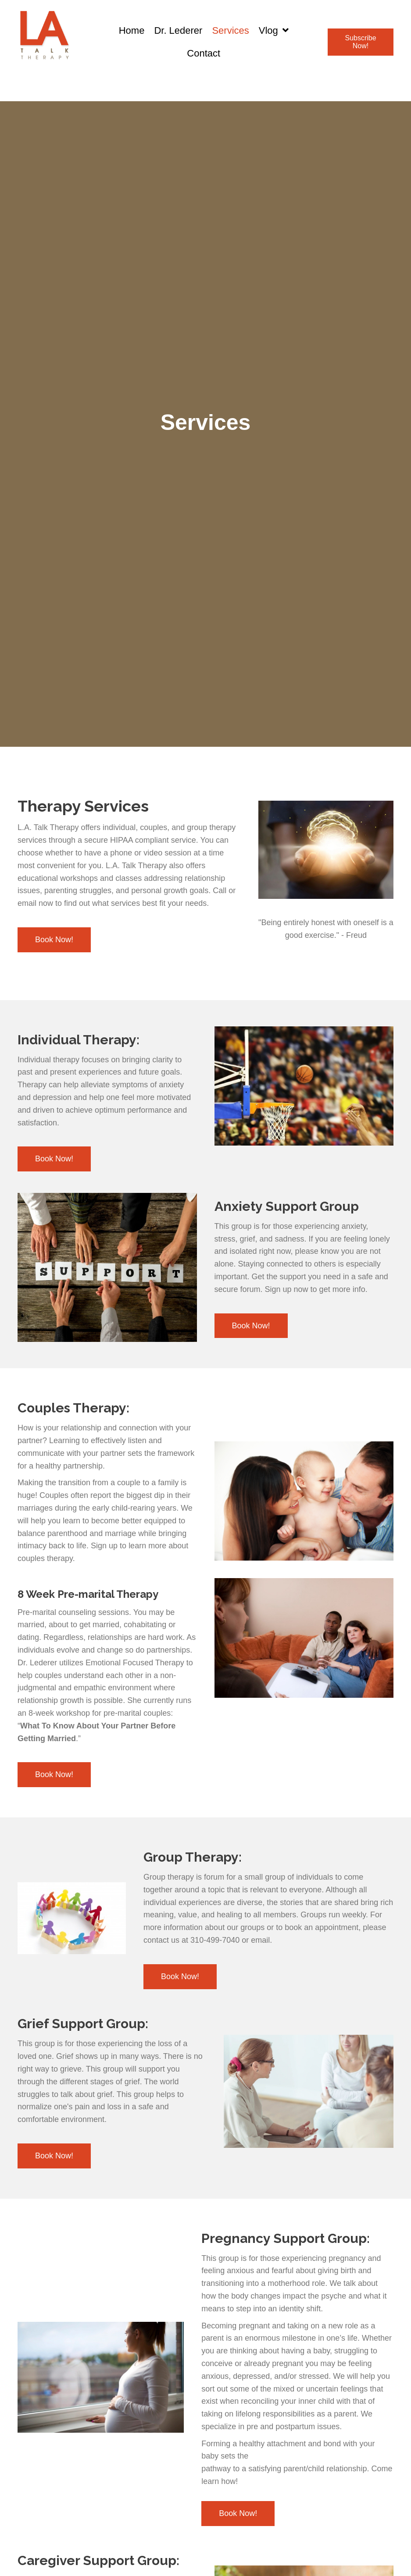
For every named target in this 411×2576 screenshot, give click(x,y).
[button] (360, 42)
